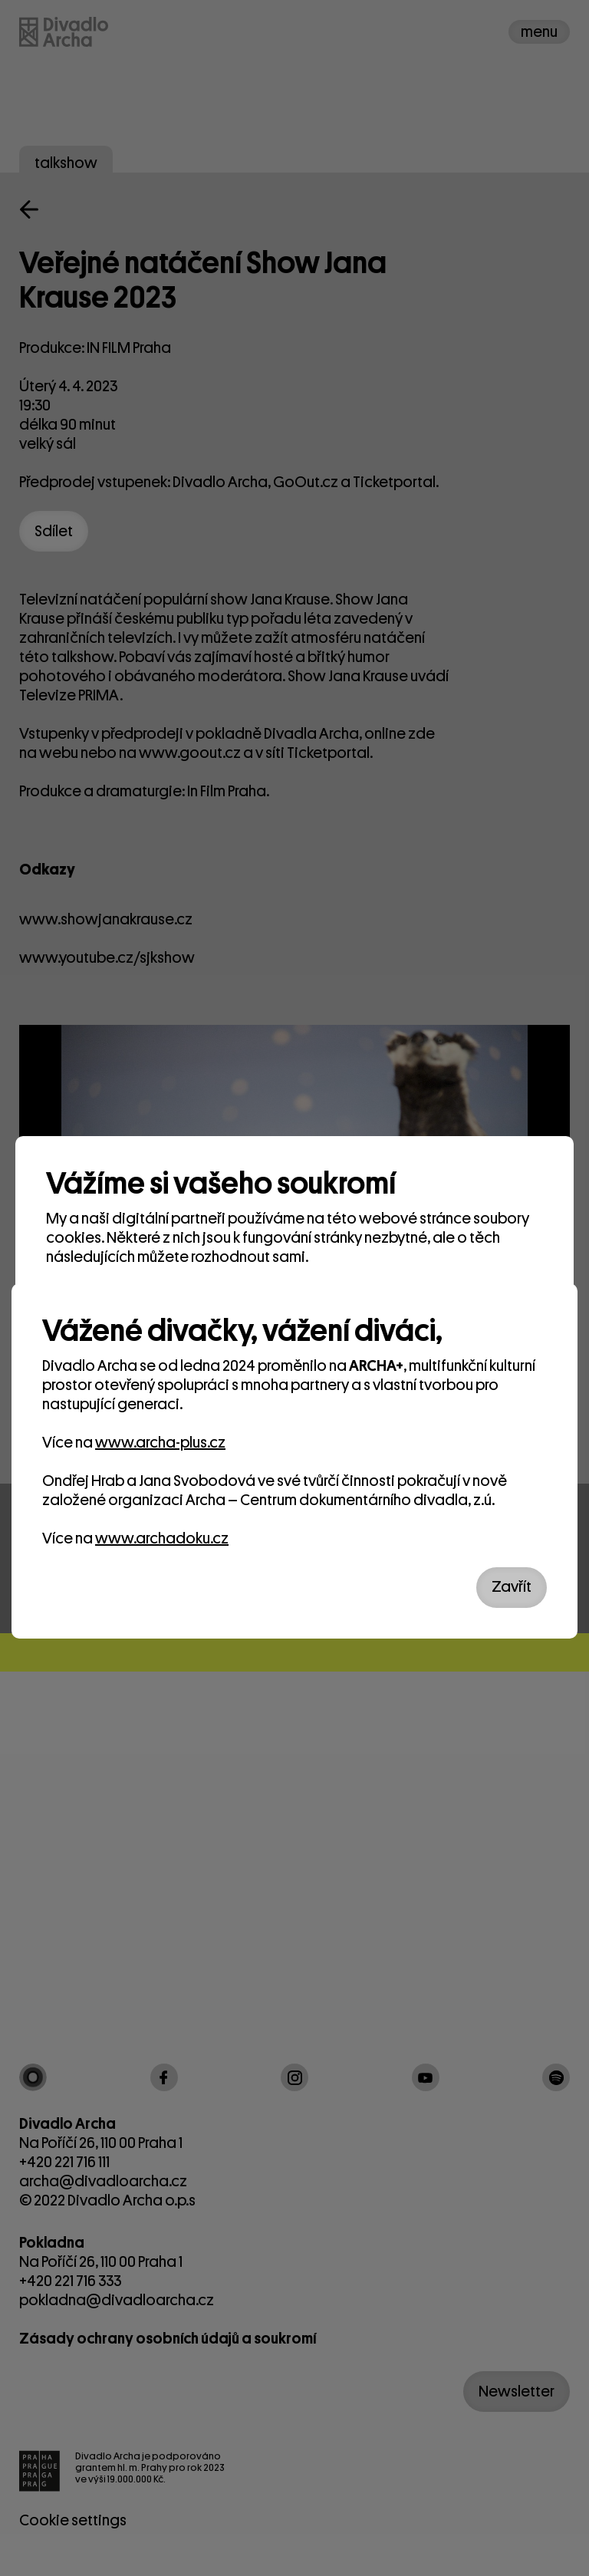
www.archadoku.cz (162, 1538)
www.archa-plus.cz (160, 1443)
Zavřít (511, 1587)
